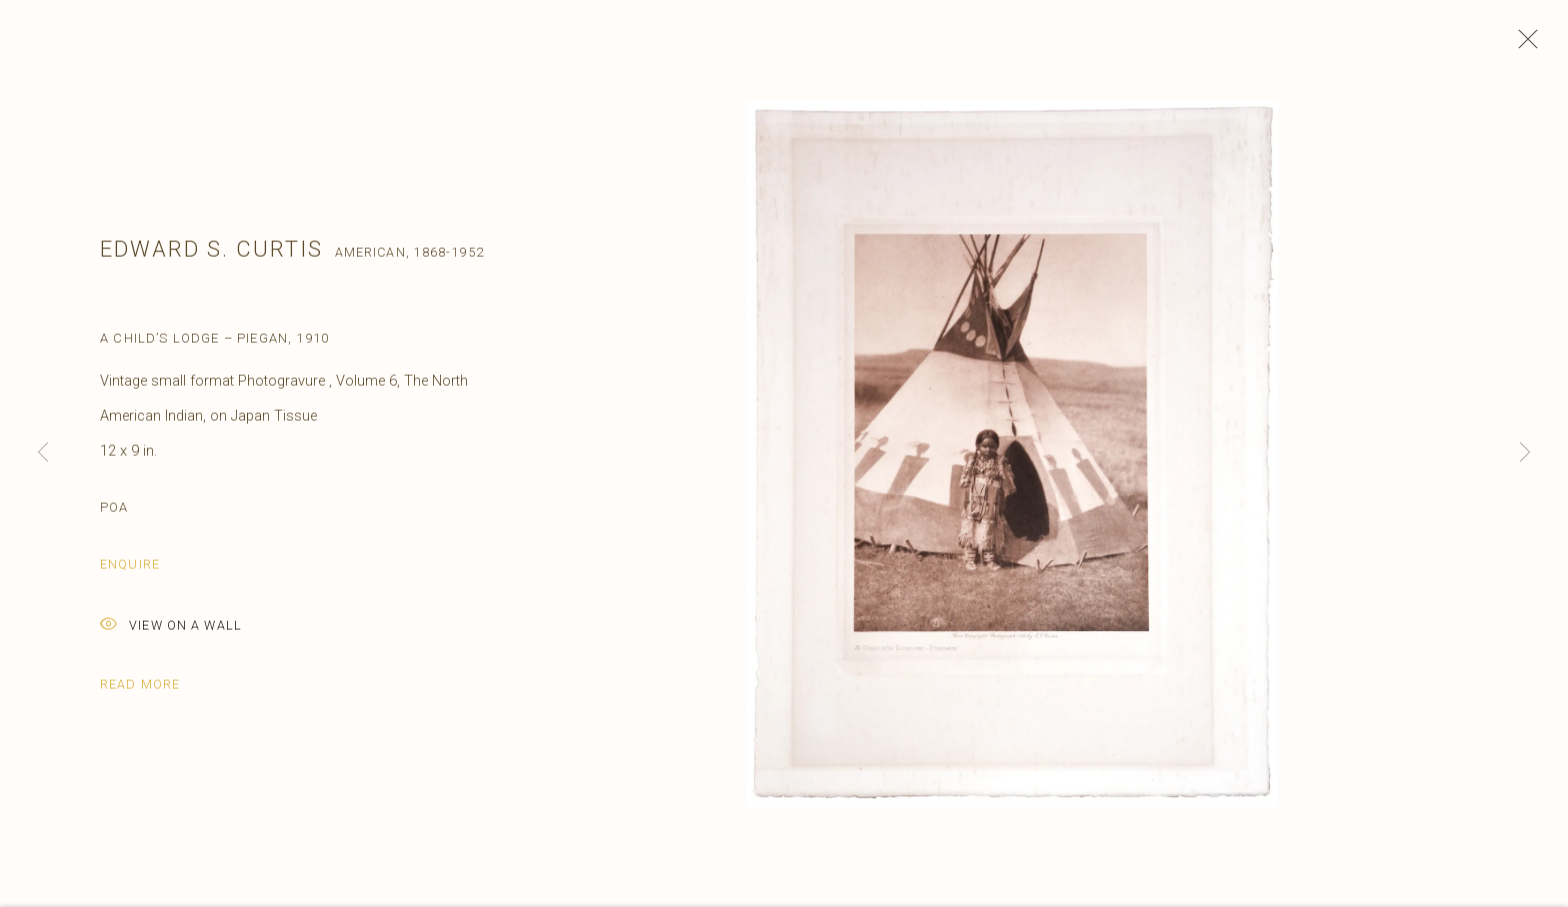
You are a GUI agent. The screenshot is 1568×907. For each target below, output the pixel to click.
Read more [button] (140, 690)
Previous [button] (43, 453)
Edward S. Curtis (211, 256)
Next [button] (1525, 453)
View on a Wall (171, 632)
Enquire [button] (130, 570)
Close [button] (1523, 45)
